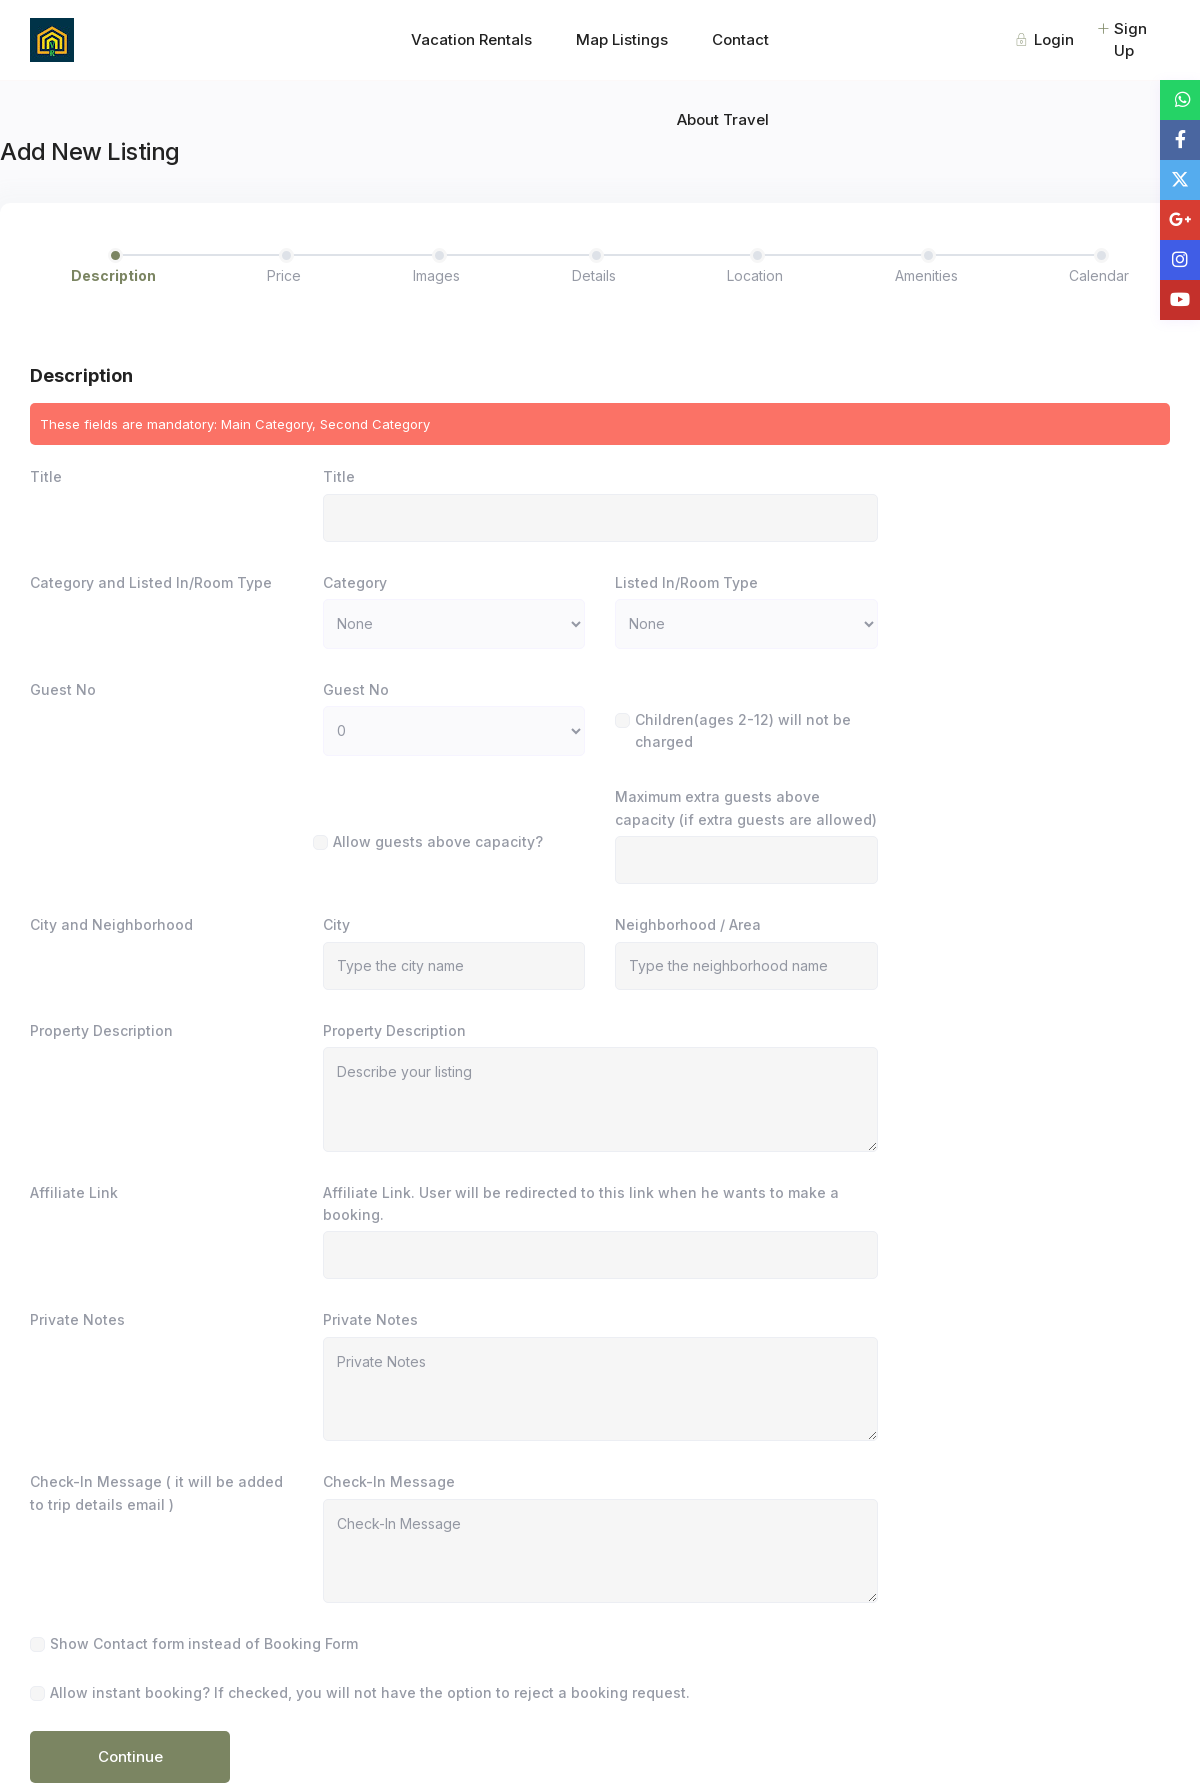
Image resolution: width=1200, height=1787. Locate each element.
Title (46, 476)
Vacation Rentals (471, 39)
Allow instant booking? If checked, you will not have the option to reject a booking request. (370, 1692)
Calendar (1099, 275)
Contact (740, 39)
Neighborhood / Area (688, 924)
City (336, 924)
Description (113, 275)
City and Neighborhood (111, 924)
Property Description (101, 1030)
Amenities (926, 275)
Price (284, 275)
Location (755, 275)
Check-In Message (389, 1481)
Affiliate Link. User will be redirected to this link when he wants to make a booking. (581, 1203)
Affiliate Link (74, 1192)
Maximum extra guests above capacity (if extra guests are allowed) (746, 807)
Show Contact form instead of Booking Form (204, 1643)
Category (355, 582)
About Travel (723, 119)
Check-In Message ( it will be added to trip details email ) (156, 1492)
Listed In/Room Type (686, 582)
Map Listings (622, 39)
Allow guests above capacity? (438, 841)
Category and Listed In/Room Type (151, 582)
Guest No (63, 689)
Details (594, 275)
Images (436, 275)
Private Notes (77, 1319)
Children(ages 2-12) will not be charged (743, 730)
